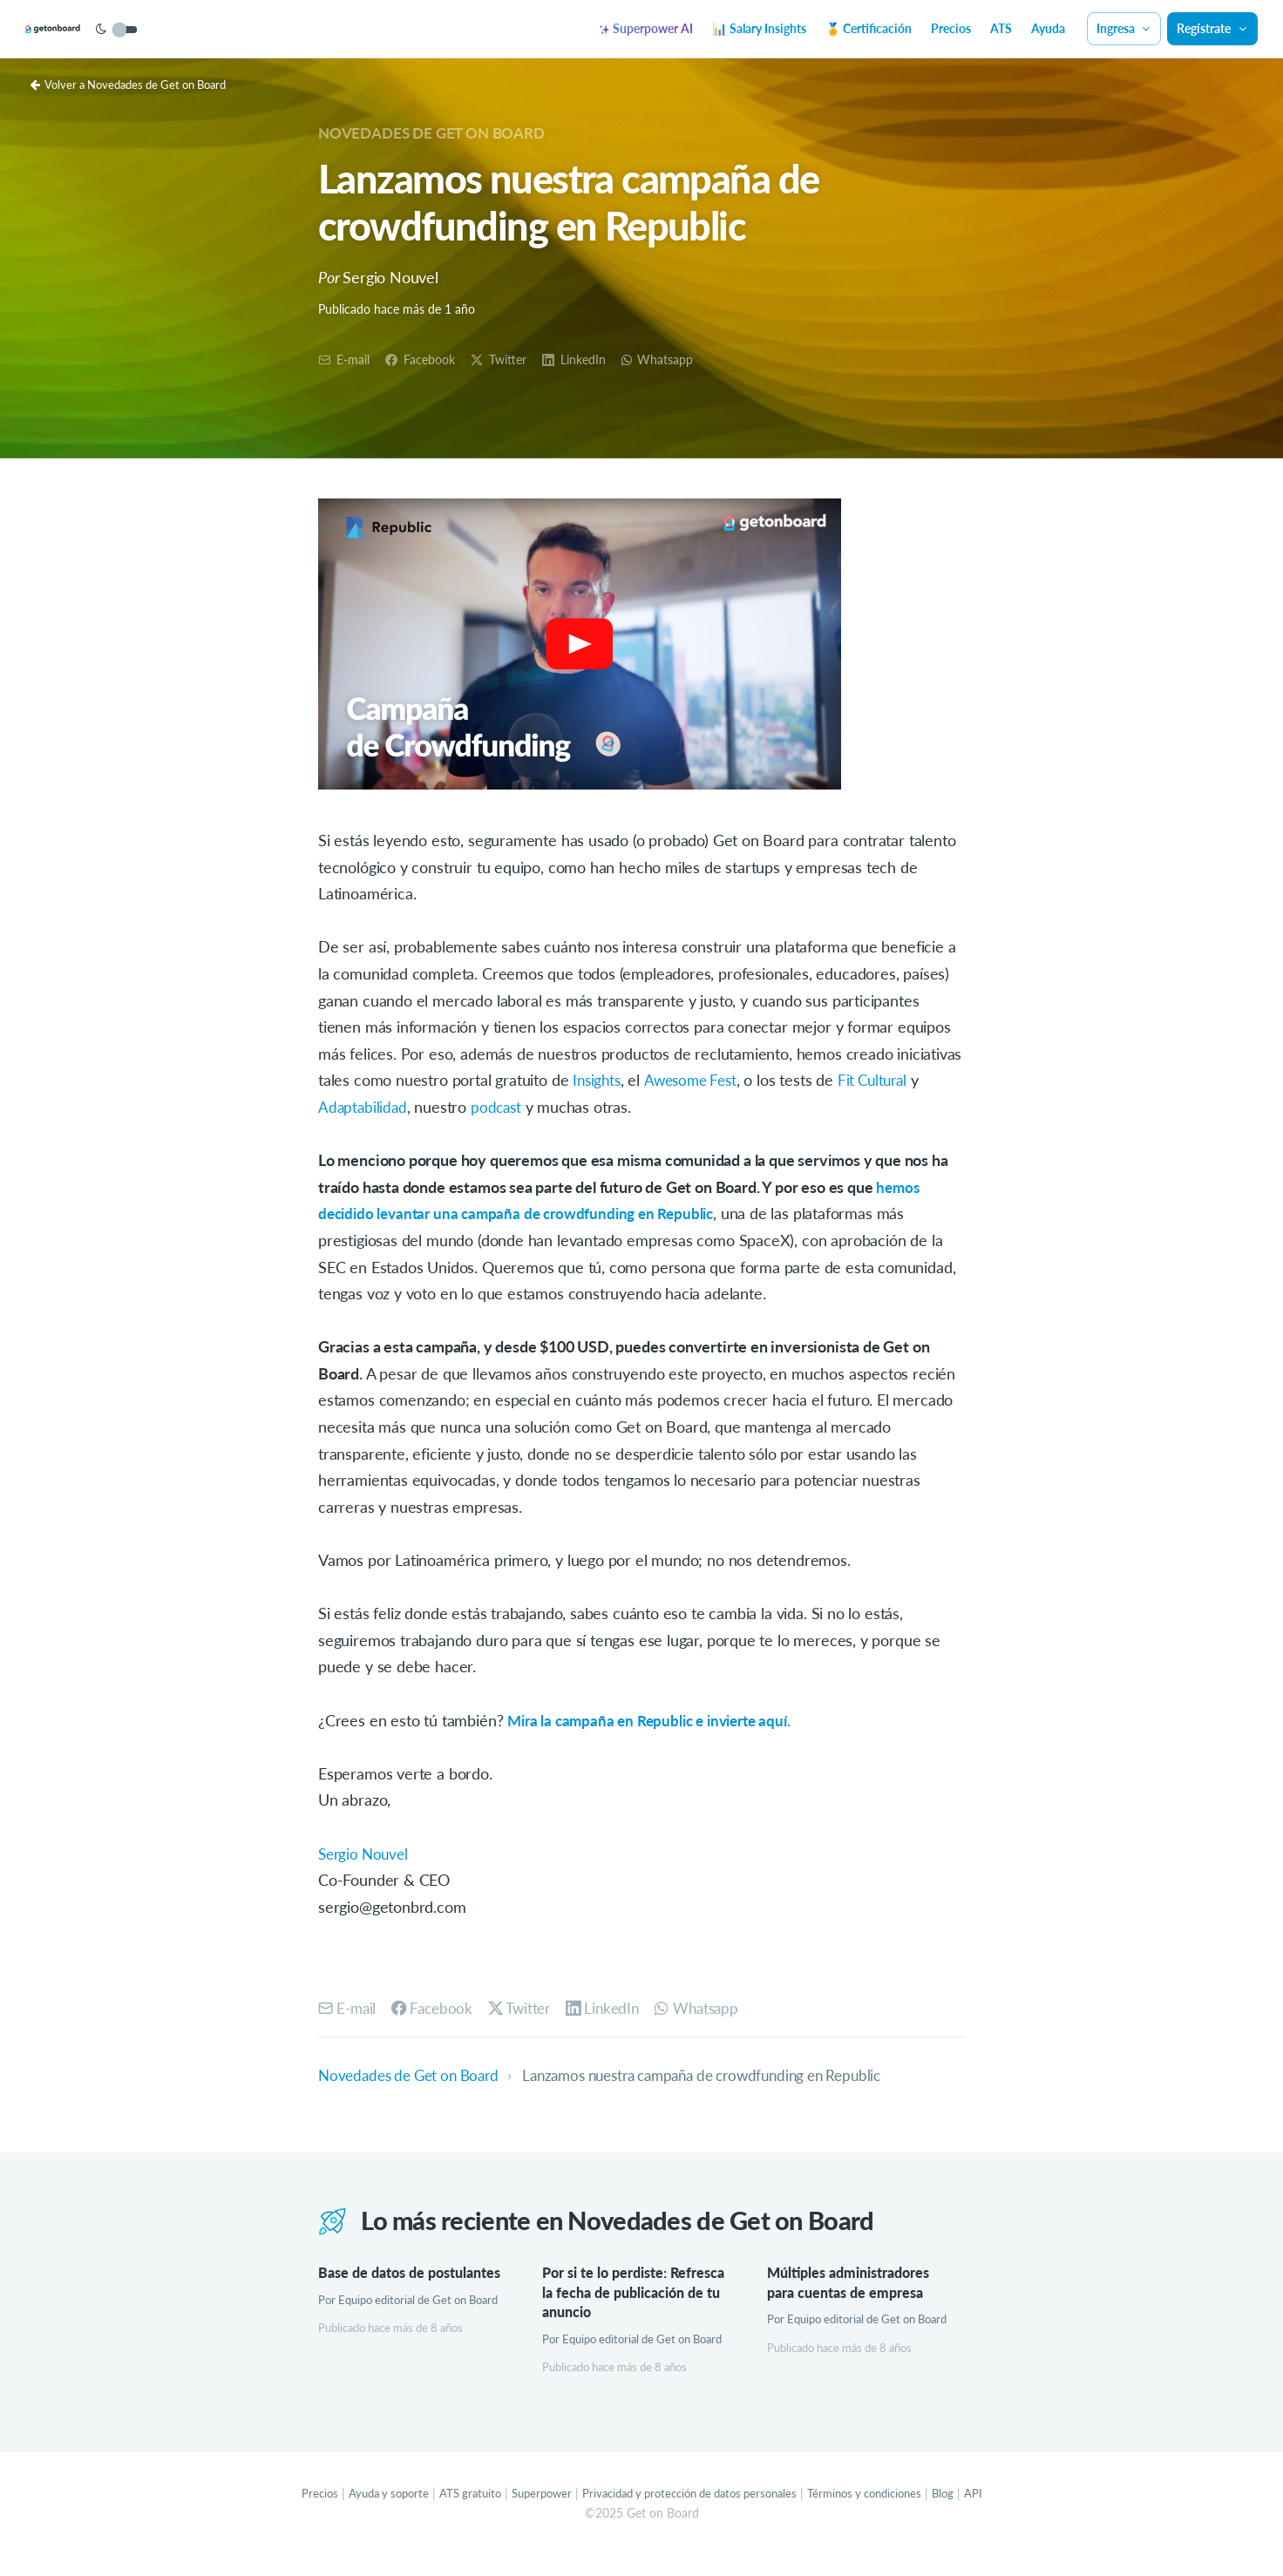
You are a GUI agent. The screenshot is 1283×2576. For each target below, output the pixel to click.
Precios (951, 28)
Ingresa (1124, 28)
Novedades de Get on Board (439, 132)
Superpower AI (646, 28)
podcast (499, 1107)
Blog (967, 2514)
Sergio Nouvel (366, 1853)
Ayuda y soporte (367, 2514)
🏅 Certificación (868, 28)
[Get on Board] (80, 29)
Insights (598, 1080)
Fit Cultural (884, 1080)
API (998, 2514)
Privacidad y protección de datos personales (692, 2514)
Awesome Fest (696, 1080)
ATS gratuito (455, 2514)
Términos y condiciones (882, 2514)
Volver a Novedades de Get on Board (137, 84)
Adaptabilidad (364, 1107)
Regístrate (1212, 28)
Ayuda (1048, 28)
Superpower (531, 2514)
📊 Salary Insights (759, 28)
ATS (1001, 28)
